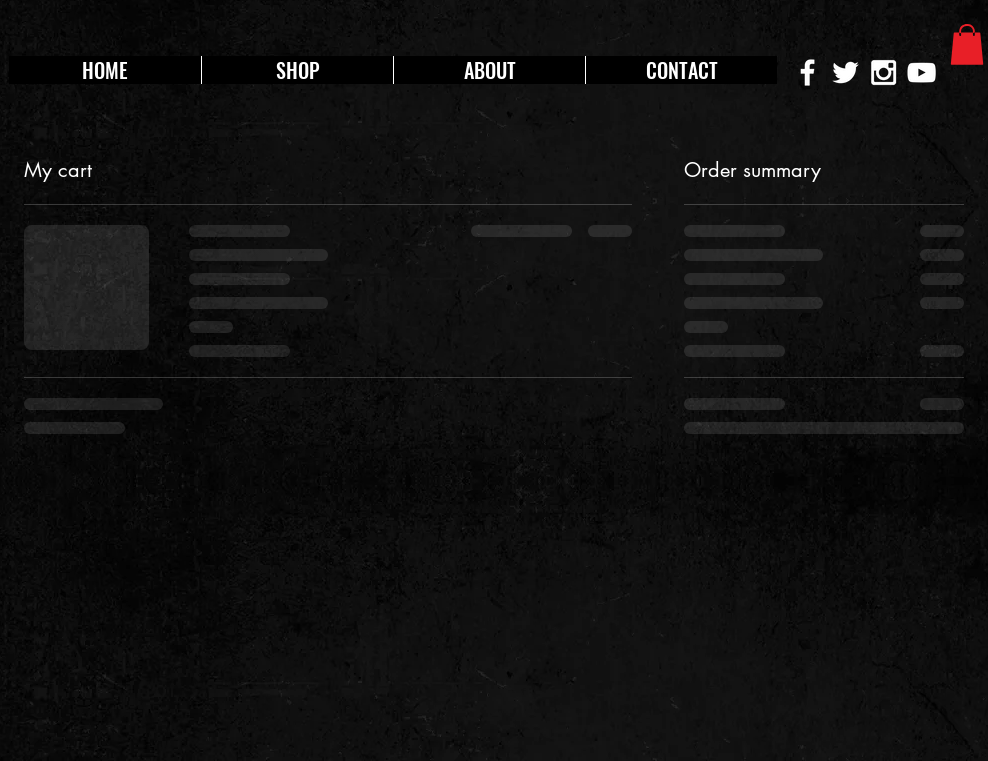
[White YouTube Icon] (921, 72)
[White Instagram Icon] (883, 72)
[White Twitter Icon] (845, 72)
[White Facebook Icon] (807, 72)
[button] (967, 44)
